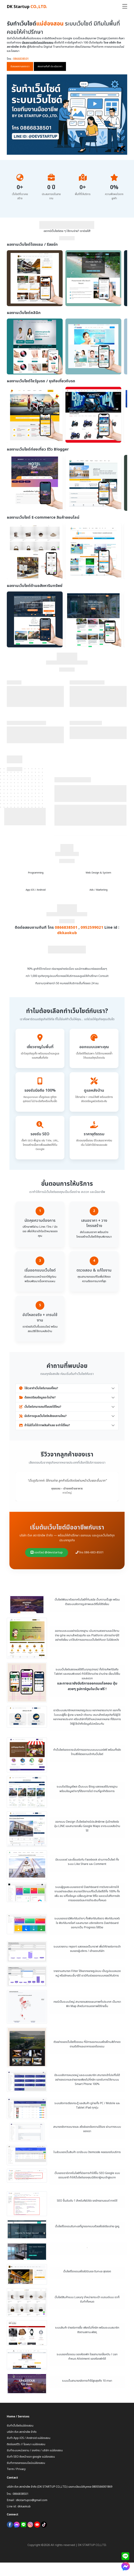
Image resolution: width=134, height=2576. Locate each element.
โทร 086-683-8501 (90, 1552)
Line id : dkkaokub (19, 2506)
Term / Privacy (16, 2469)
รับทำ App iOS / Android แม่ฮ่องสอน (28, 2438)
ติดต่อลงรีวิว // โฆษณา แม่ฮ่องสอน (26, 2444)
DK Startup (27, 7)
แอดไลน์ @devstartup (47, 1552)
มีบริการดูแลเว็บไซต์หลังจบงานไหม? (43, 1416)
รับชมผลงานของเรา (19, 66)
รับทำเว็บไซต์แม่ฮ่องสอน (20, 2426)
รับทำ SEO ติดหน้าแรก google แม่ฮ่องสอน (31, 2457)
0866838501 (21, 59)
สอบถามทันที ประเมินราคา (50, 66)
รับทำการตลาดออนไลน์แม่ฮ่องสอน (26, 2463)
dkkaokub (67, 933)
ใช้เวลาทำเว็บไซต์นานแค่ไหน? (38, 1388)
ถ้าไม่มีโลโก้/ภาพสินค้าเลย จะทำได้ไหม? (44, 1425)
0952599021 (92, 927)
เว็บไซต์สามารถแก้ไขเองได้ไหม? (40, 1407)
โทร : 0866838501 (17, 2494)
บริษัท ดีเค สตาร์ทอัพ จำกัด (21, 2432)
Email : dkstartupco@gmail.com (27, 2500)
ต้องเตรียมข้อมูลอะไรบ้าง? (37, 1397)
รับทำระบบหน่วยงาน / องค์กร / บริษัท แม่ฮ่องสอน (35, 2450)
